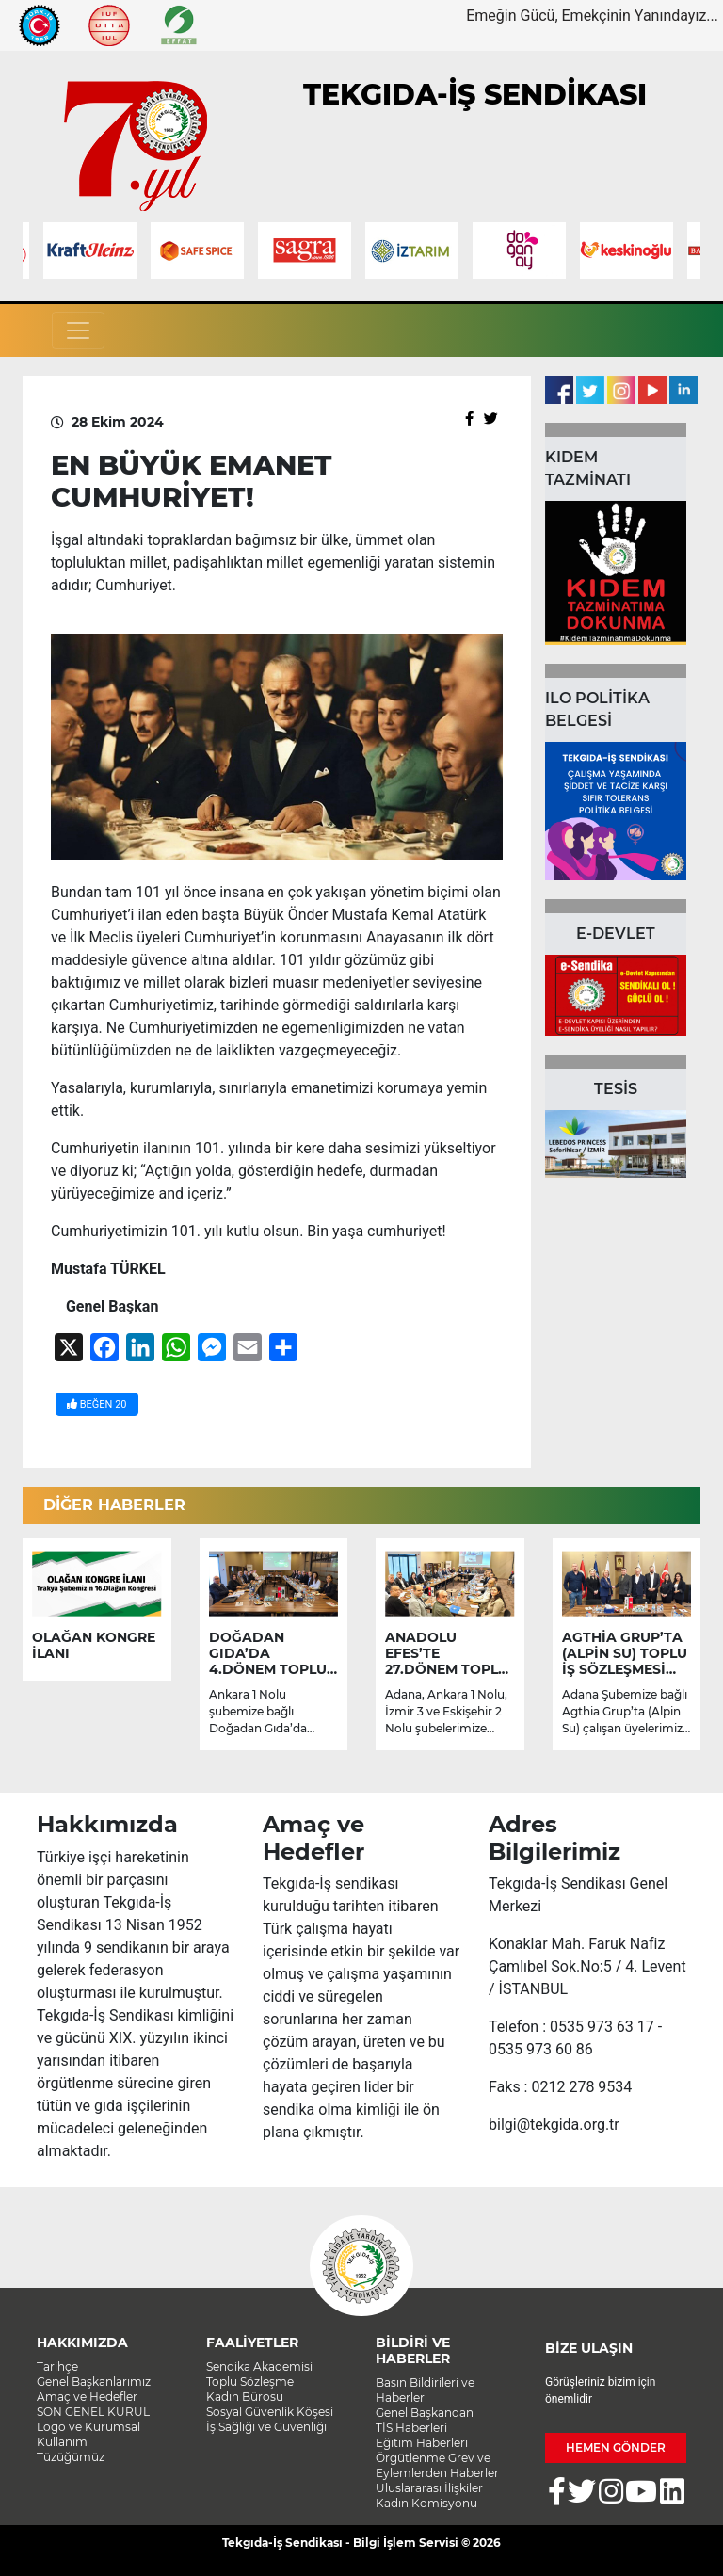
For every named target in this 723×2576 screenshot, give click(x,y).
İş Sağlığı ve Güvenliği (266, 2427)
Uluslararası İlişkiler (429, 2488)
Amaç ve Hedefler (87, 2397)
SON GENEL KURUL (93, 2412)
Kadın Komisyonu (426, 2503)
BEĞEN (97, 1404)
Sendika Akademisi (259, 2366)
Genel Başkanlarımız (94, 2382)
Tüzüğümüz (70, 2457)
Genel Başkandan (425, 2413)
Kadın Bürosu (244, 2397)
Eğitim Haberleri (422, 2443)
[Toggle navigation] (78, 330)
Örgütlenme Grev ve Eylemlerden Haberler (437, 2465)
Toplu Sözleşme (250, 2382)
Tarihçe (57, 2366)
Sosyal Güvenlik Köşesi (269, 2412)
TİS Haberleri (411, 2428)
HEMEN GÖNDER (616, 2447)
